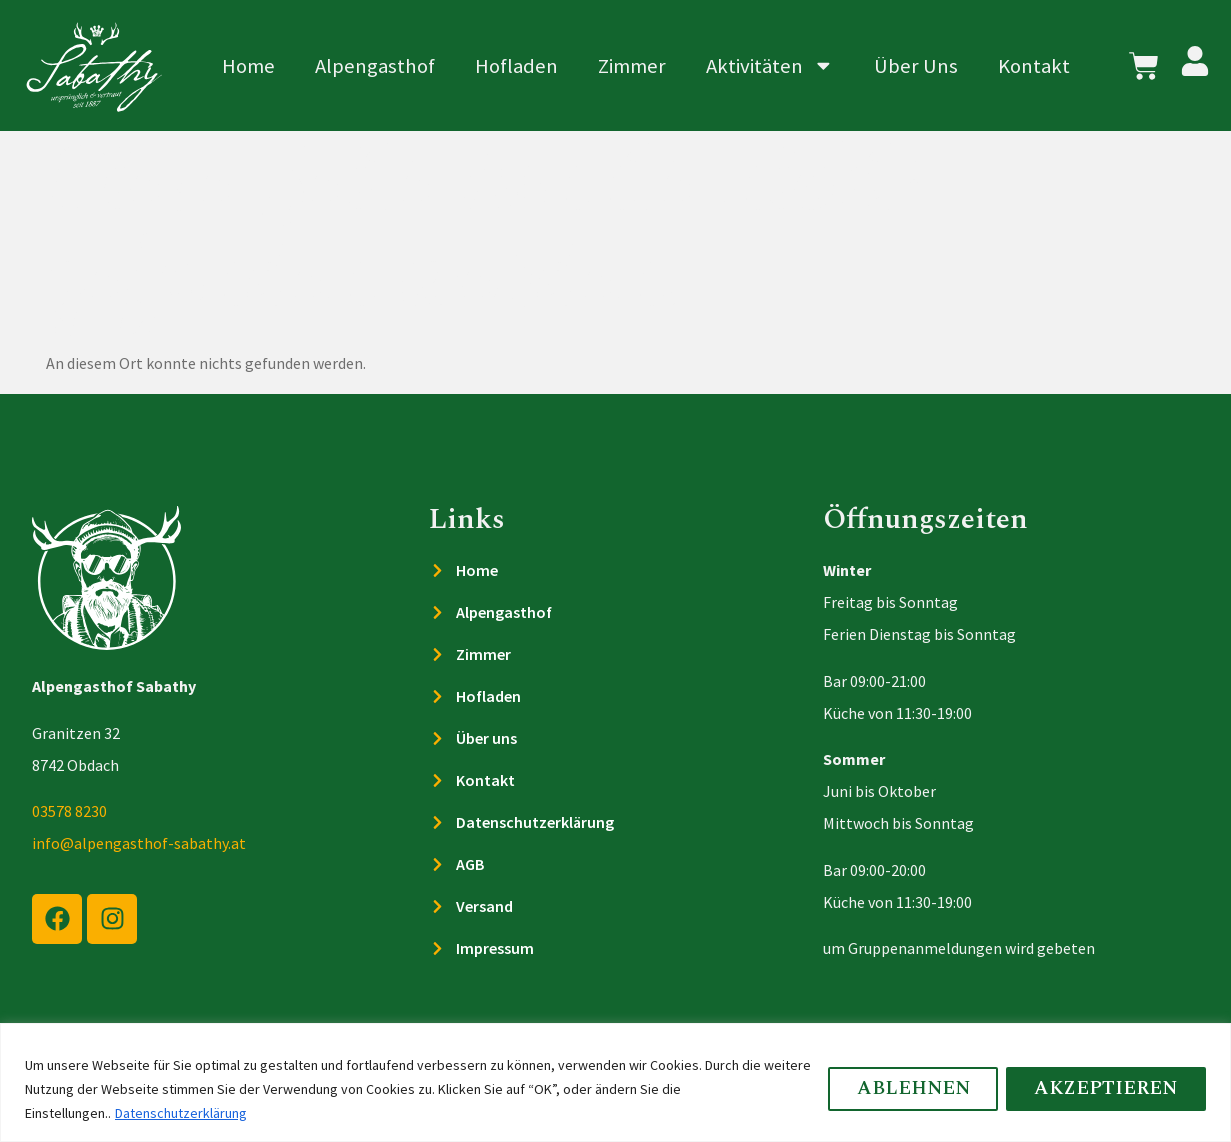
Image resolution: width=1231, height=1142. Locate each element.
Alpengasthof (375, 66)
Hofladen (516, 66)
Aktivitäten (770, 65)
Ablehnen (910, 1088)
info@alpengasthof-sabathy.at (139, 843)
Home (248, 66)
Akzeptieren (1105, 1088)
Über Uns (916, 66)
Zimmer (632, 66)
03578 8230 (69, 811)
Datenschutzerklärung (181, 1113)
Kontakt (1034, 66)
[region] (615, 1082)
